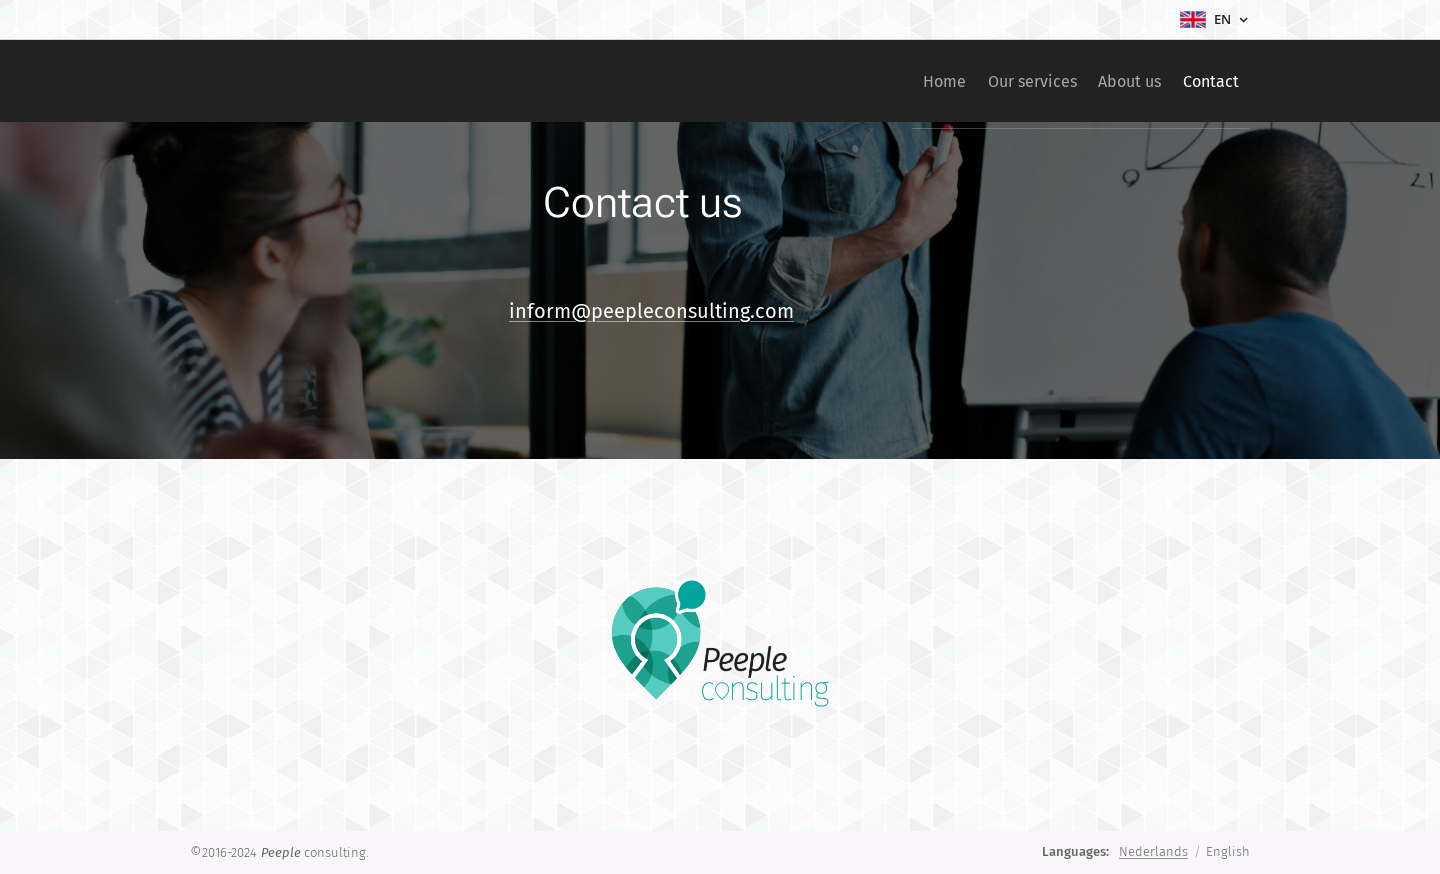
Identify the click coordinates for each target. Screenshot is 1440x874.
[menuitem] (894, 81)
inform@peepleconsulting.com (651, 311)
